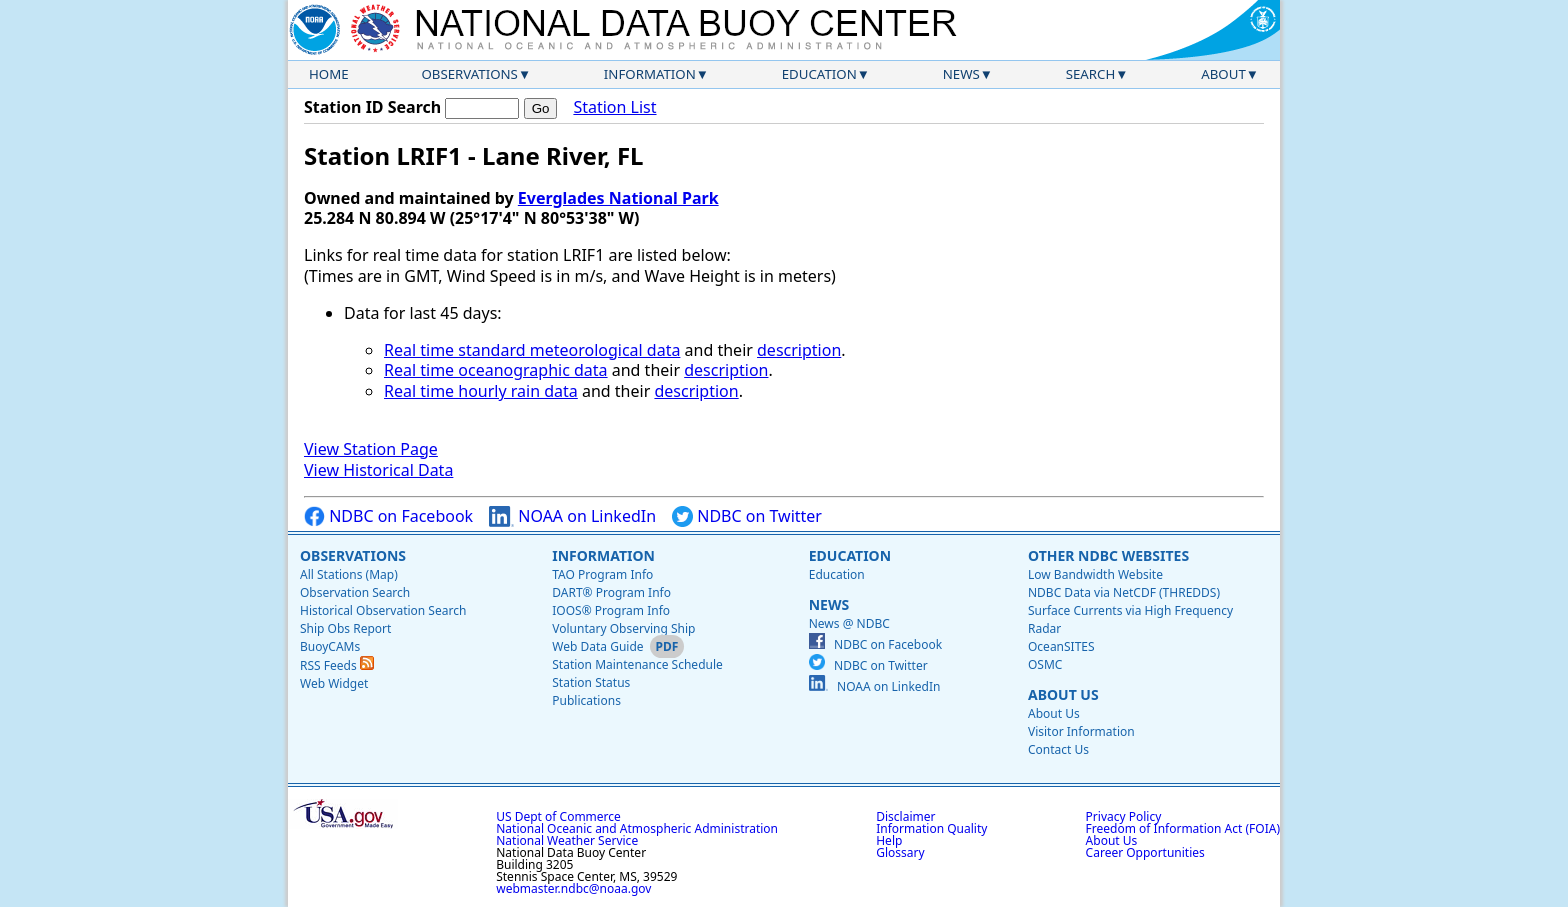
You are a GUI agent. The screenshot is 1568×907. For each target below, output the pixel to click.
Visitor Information (1081, 731)
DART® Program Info (611, 592)
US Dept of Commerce (558, 816)
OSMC (1045, 664)
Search (1091, 74)
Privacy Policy (1124, 816)
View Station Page (371, 449)
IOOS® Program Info (611, 610)
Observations (469, 74)
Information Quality (931, 828)
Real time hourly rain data (481, 391)
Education (819, 74)
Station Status (591, 682)
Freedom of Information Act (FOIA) (1183, 828)
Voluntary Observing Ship (623, 628)
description (799, 350)
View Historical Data (378, 470)
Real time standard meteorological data (532, 350)
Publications (586, 700)
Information (650, 74)
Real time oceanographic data (496, 370)
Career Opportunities (1145, 852)
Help (889, 840)
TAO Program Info (602, 574)
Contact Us (1058, 749)
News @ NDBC (849, 623)
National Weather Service (567, 840)
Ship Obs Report (345, 628)
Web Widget (334, 683)
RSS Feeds (337, 665)
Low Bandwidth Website (1095, 574)
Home (329, 74)
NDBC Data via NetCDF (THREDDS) (1124, 592)
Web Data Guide (597, 646)
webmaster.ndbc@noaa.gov (573, 888)
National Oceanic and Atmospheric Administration (637, 828)
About (1223, 74)
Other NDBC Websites (1108, 555)
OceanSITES (1061, 646)
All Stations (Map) (349, 574)
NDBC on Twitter (747, 516)
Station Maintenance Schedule (637, 664)
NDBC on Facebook (388, 516)
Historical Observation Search (383, 610)
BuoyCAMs (330, 646)
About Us (1063, 694)
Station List (614, 107)
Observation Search (355, 592)
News (961, 74)
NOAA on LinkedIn (572, 516)
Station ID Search (372, 107)
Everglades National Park (618, 198)
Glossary (900, 852)
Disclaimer (905, 816)
